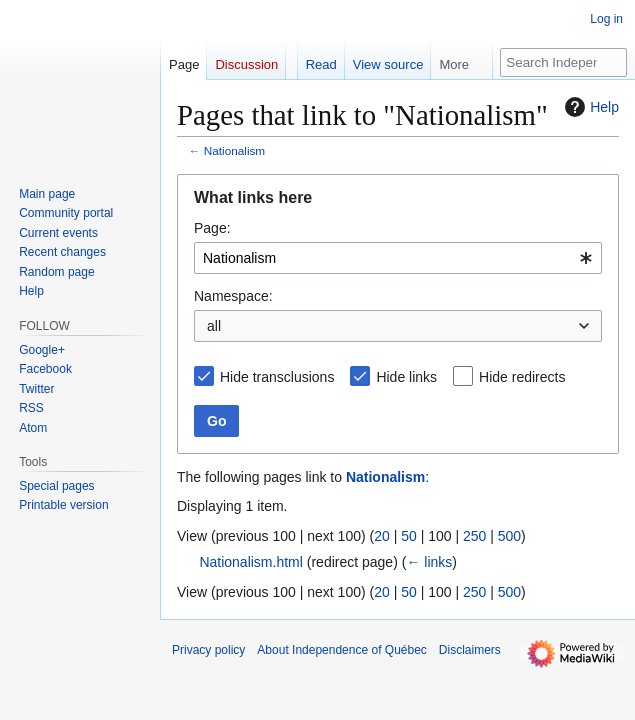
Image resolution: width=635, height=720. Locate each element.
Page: (212, 228)
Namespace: (233, 296)
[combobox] (398, 258)
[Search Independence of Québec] (563, 62)
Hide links (406, 377)
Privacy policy (208, 650)
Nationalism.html (250, 562)
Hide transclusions (277, 377)
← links (429, 562)
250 (474, 536)
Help (589, 107)
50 (409, 536)
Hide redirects (522, 377)
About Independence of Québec (341, 650)
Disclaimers (470, 650)
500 (509, 536)
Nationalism (234, 150)
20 (382, 536)
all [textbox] (214, 326)
